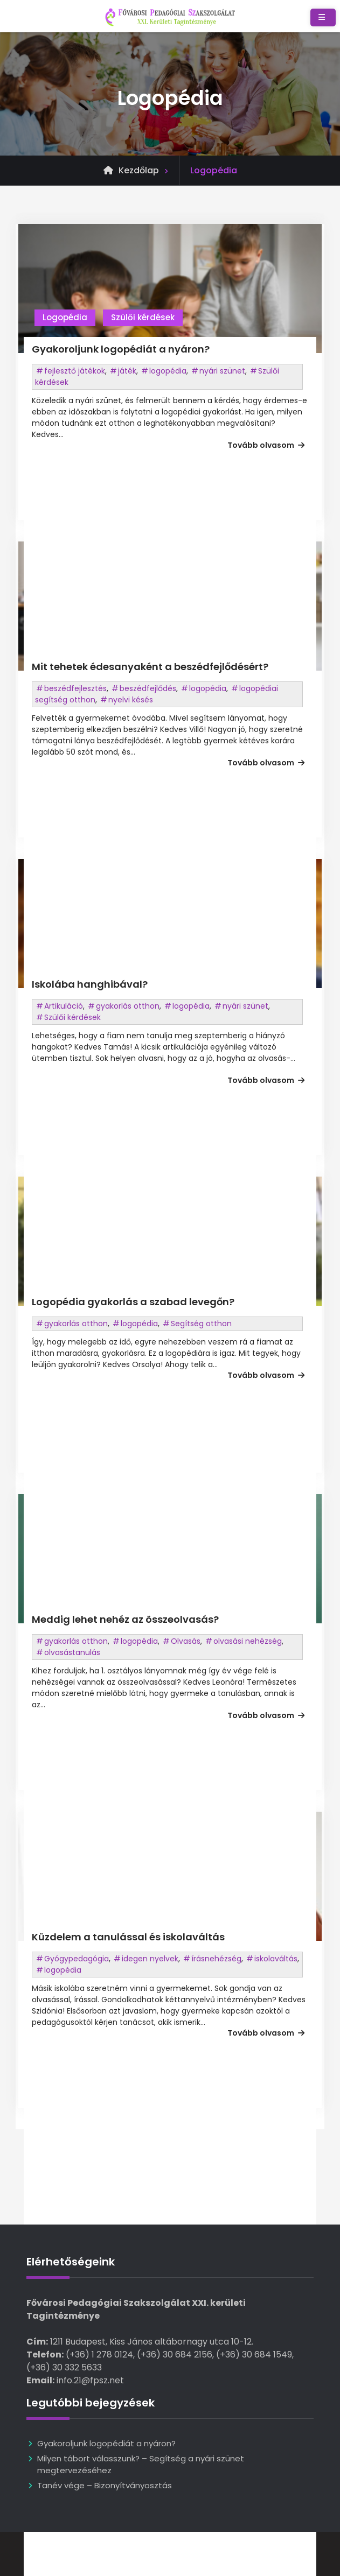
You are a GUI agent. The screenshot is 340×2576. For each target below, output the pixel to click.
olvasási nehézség (247, 1641)
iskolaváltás (275, 1958)
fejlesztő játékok (74, 370)
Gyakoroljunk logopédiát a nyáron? (121, 349)
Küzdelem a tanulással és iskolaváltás (128, 1937)
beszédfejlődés (148, 688)
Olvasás (185, 1641)
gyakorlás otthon (127, 1006)
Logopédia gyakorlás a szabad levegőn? (133, 1301)
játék (127, 370)
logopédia (167, 370)
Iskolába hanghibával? (90, 984)
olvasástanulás (72, 1652)
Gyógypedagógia (76, 1958)
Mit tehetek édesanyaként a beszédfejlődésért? (150, 666)
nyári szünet (222, 370)
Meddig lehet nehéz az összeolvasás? (125, 1619)
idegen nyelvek (150, 1958)
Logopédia (65, 317)
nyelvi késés (130, 699)
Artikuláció (63, 1006)
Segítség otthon (201, 1323)
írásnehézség (216, 1958)
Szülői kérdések (143, 317)
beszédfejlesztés (75, 688)
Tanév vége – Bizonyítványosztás (105, 2485)
